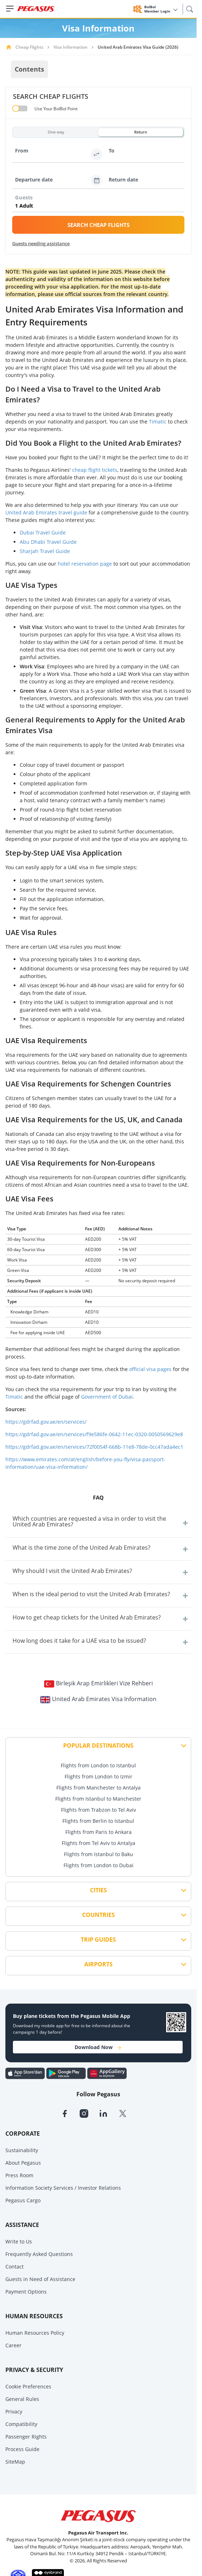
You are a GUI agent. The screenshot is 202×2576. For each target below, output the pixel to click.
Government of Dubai (107, 1396)
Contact (14, 2266)
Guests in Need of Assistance (40, 2279)
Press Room (19, 2175)
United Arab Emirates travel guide (46, 512)
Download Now (98, 2047)
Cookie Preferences (28, 2386)
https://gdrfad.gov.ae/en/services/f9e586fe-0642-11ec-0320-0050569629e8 (94, 1434)
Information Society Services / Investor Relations (63, 2187)
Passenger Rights (26, 2436)
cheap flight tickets (94, 469)
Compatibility (21, 2424)
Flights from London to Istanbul (98, 1765)
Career (13, 2345)
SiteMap (15, 2461)
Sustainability (21, 2150)
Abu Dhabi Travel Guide (48, 541)
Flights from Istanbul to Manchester (98, 1798)
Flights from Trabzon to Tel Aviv (98, 1809)
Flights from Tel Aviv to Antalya (98, 1843)
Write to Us (18, 2241)
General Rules (22, 2399)
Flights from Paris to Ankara (98, 1832)
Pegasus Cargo (23, 2200)
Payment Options (26, 2291)
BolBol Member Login (161, 9)
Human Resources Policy (34, 2332)
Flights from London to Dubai (98, 1865)
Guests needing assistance (41, 243)
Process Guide (22, 2449)
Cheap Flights (29, 47)
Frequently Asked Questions (39, 2254)
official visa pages (150, 1369)
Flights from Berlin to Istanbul (98, 1820)
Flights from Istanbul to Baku (98, 1854)
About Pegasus (23, 2162)
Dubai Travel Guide (43, 532)
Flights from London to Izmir (98, 1776)
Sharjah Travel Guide (45, 551)
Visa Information (70, 47)
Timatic (157, 421)
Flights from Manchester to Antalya (98, 1787)
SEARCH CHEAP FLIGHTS (98, 224)
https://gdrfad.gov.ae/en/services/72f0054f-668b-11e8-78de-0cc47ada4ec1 (94, 1446)
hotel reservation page (85, 563)
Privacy (13, 2411)
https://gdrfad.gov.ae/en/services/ (45, 1421)
